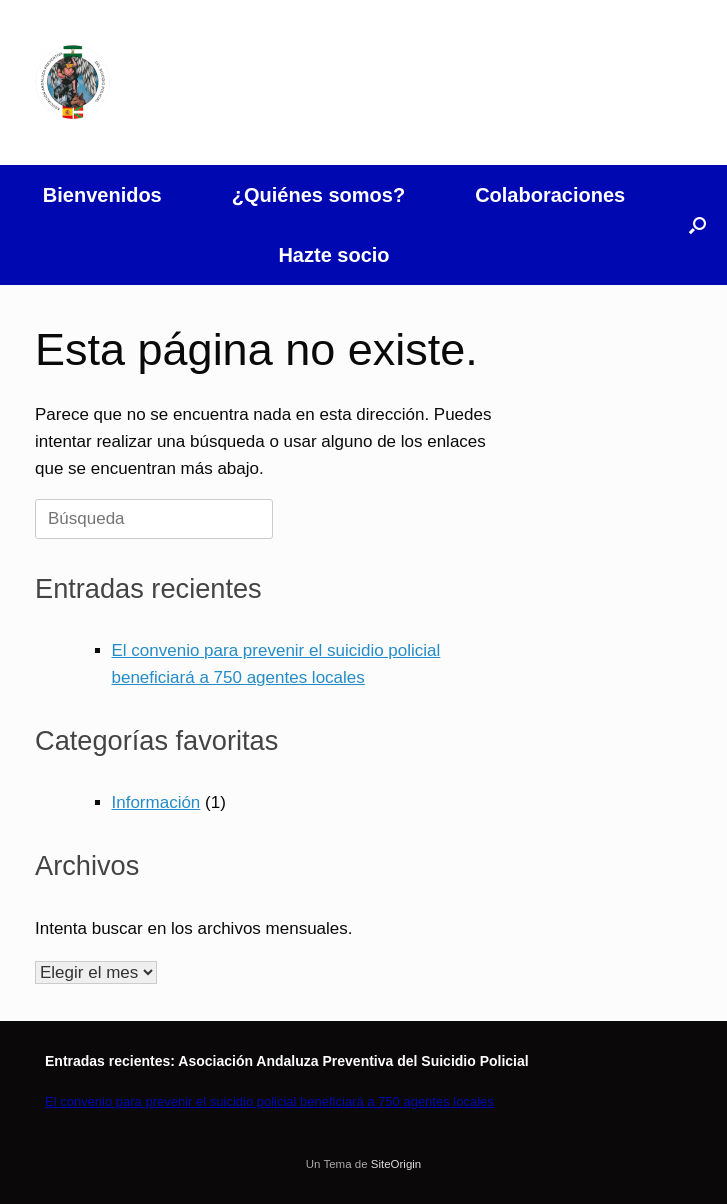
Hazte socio (333, 255)
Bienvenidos (102, 195)
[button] (697, 225)
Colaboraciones (550, 195)
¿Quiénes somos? (318, 195)
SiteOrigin (396, 1164)
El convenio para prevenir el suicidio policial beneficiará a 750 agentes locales (269, 1101)
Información (156, 802)
